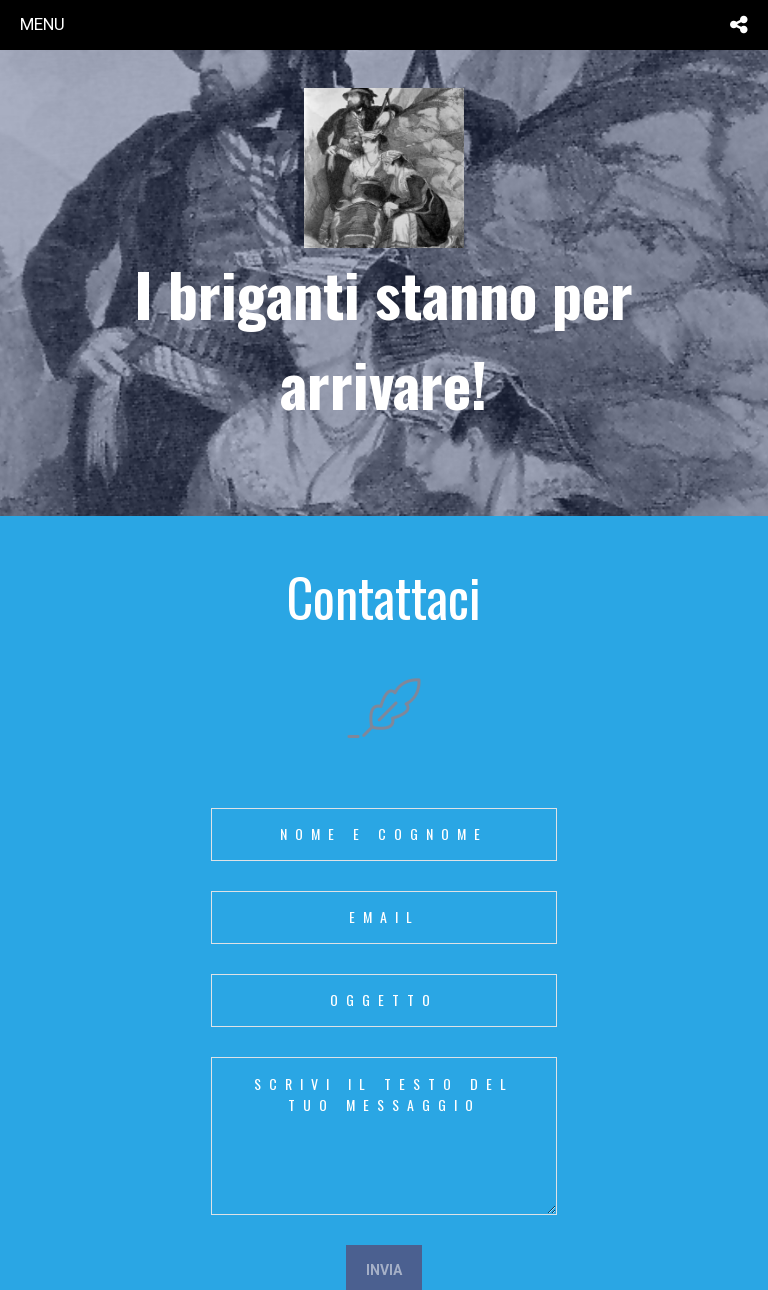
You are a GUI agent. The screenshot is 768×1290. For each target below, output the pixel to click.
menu (42, 24)
